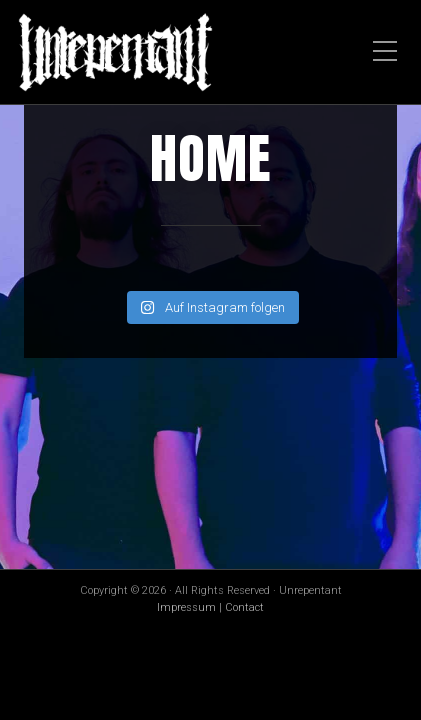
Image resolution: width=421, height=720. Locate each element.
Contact (244, 607)
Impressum (186, 607)
